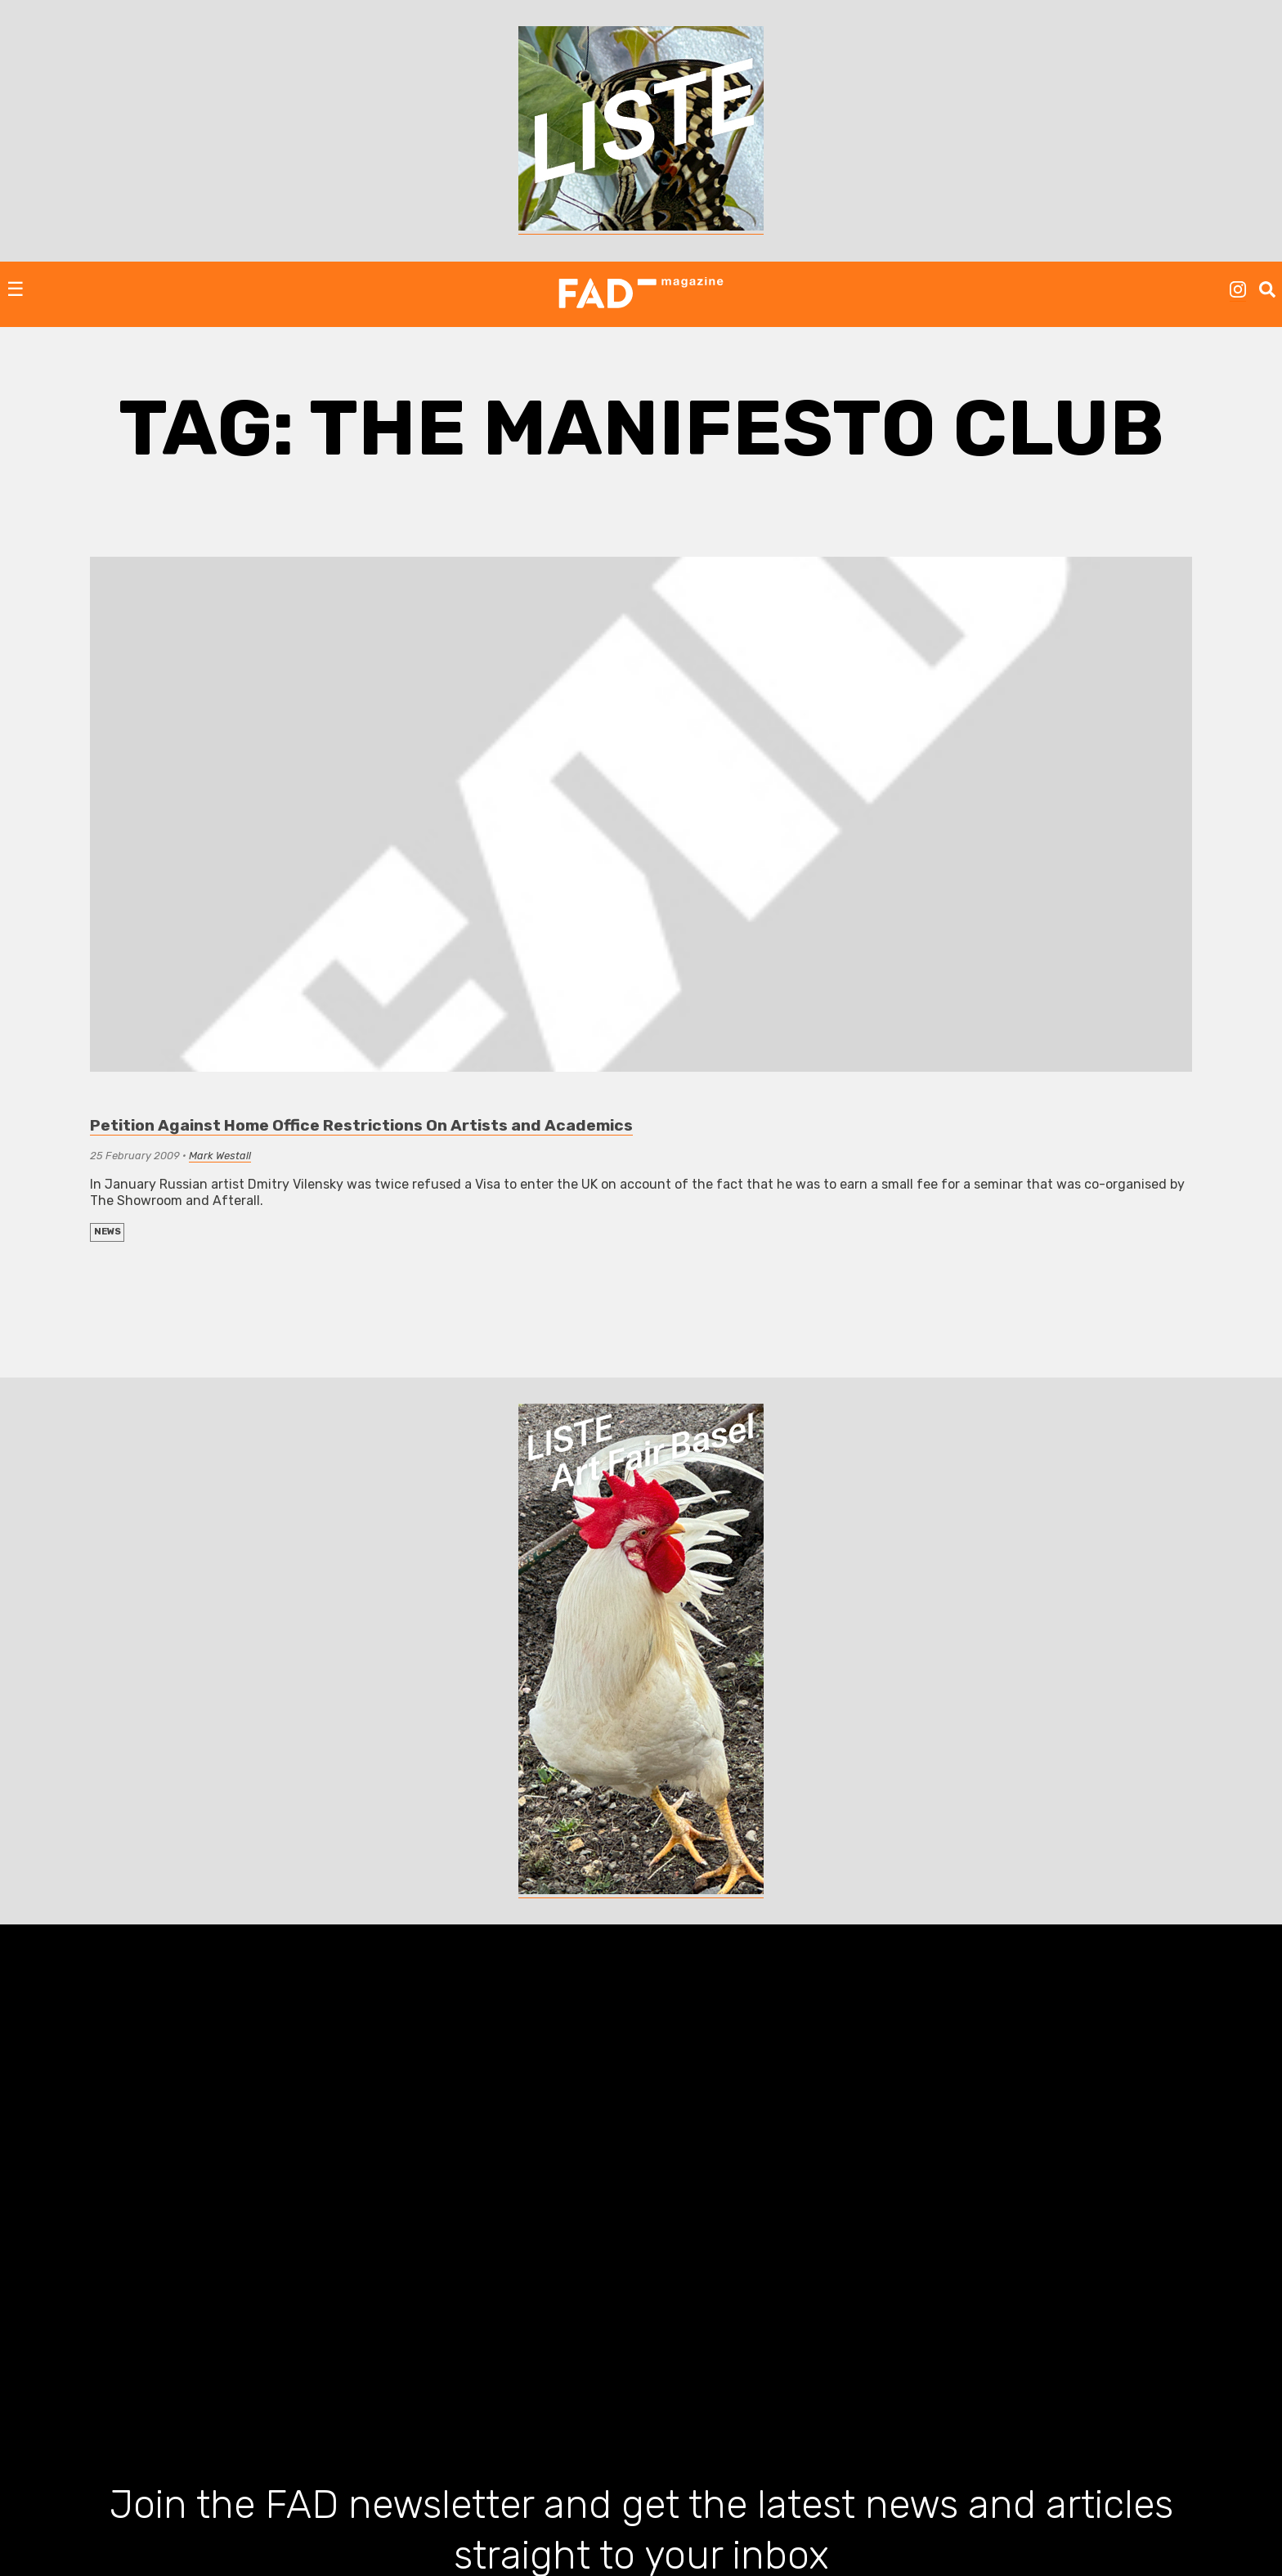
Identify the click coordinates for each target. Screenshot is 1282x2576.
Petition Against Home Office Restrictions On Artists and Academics (361, 1125)
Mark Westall (220, 1155)
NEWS (107, 1231)
